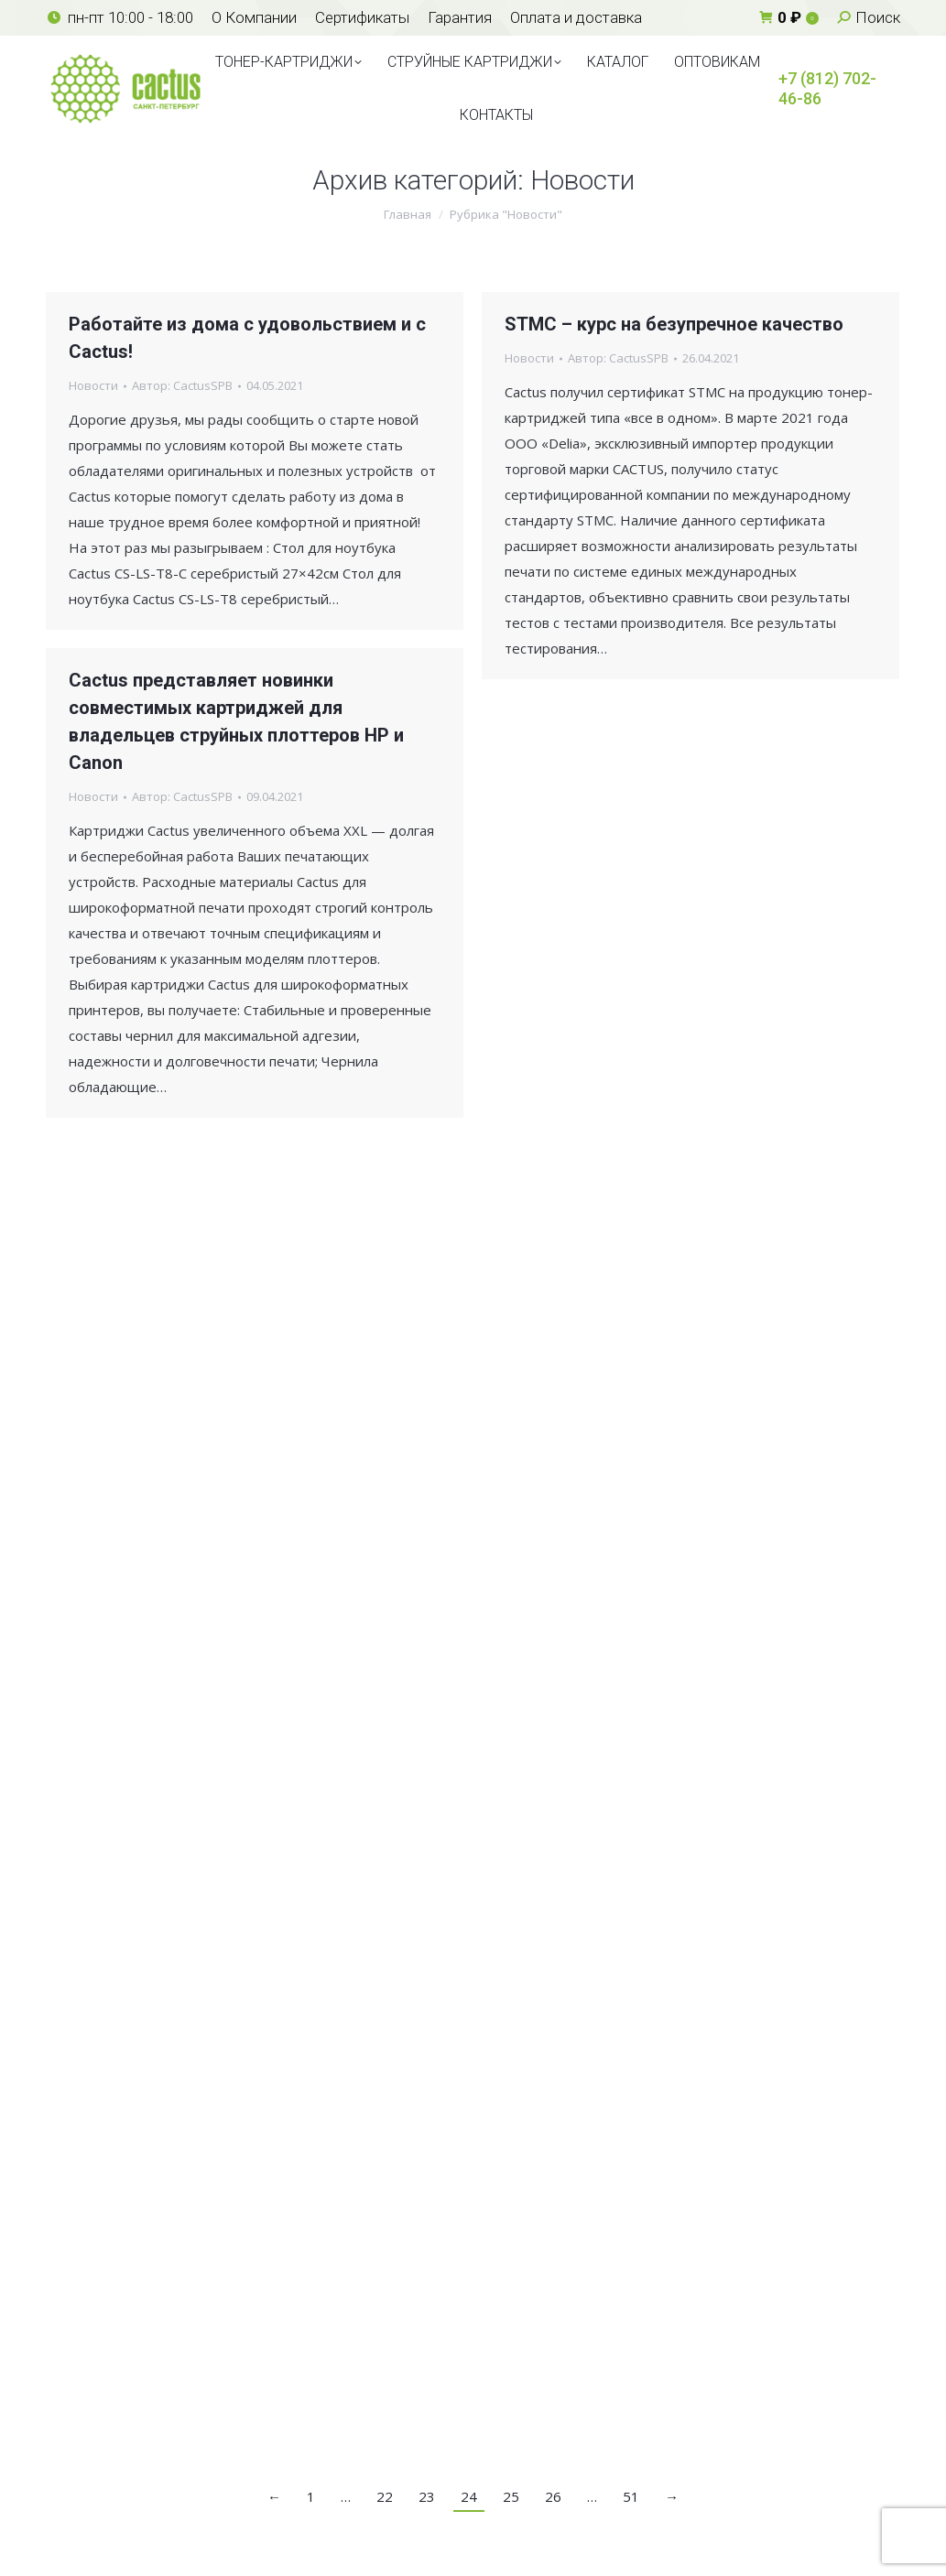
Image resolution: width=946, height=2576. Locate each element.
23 (427, 2496)
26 (553, 2496)
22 (384, 2496)
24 (469, 2496)
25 (511, 2496)
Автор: (182, 385)
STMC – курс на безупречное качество (674, 324)
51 (631, 2496)
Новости (93, 385)
